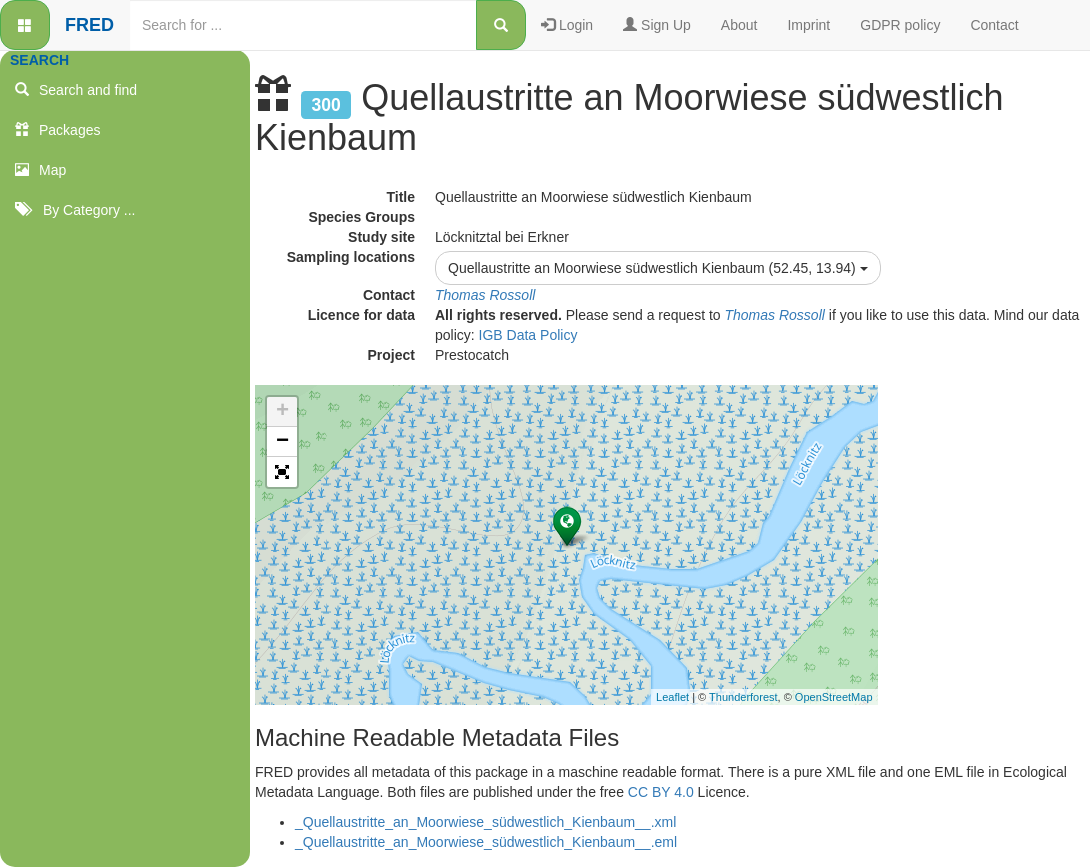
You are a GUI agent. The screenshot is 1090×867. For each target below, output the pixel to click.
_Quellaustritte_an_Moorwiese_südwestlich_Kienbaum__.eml (486, 842)
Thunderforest (743, 697)
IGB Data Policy (528, 335)
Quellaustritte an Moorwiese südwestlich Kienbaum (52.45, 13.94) (658, 268)
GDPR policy (900, 25)
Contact (994, 25)
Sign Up (657, 25)
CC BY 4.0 (661, 792)
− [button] (282, 442)
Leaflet (672, 697)
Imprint (808, 25)
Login (567, 25)
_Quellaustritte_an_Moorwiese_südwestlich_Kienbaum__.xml (485, 822)
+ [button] (282, 412)
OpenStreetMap (834, 697)
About (739, 25)
